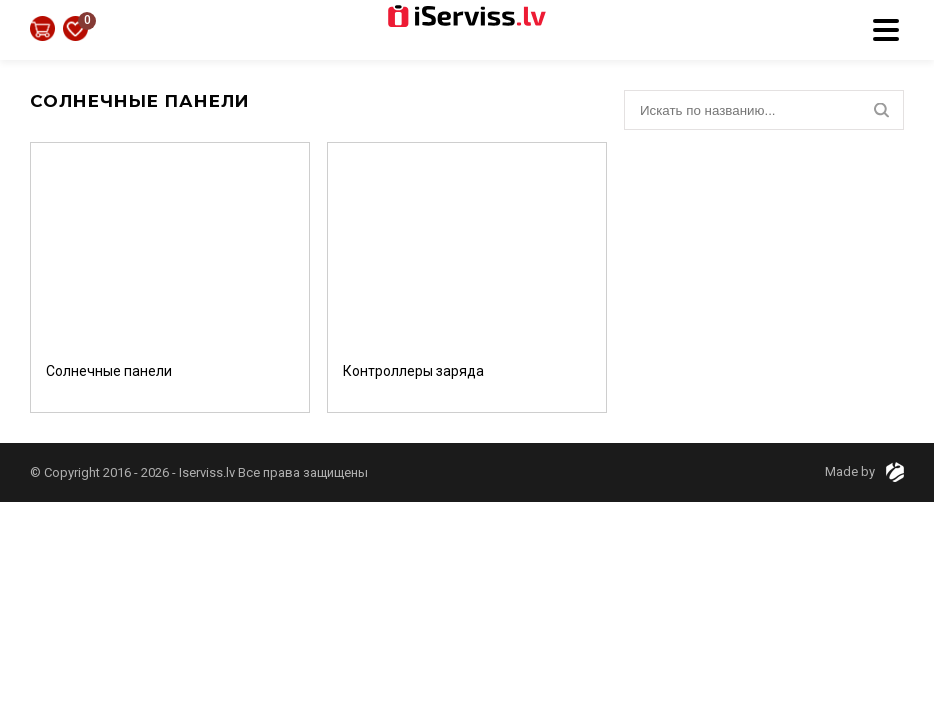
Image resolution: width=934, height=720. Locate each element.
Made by (864, 471)
